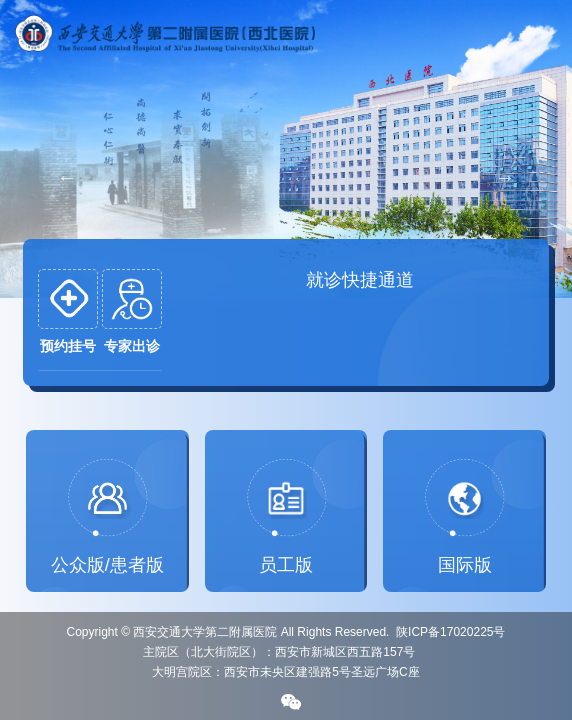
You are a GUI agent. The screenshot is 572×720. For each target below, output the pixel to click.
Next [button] (505, 177)
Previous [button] (67, 177)
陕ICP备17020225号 (450, 632)
